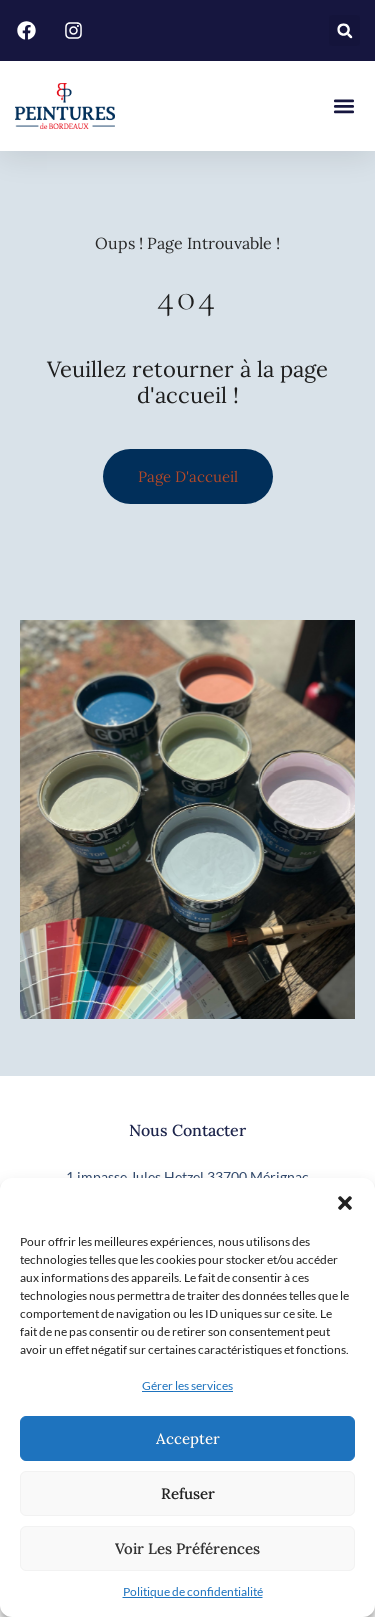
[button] (345, 1203)
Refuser (188, 1493)
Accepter (188, 1438)
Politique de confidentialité (193, 1591)
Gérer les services (187, 1385)
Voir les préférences (187, 1548)
